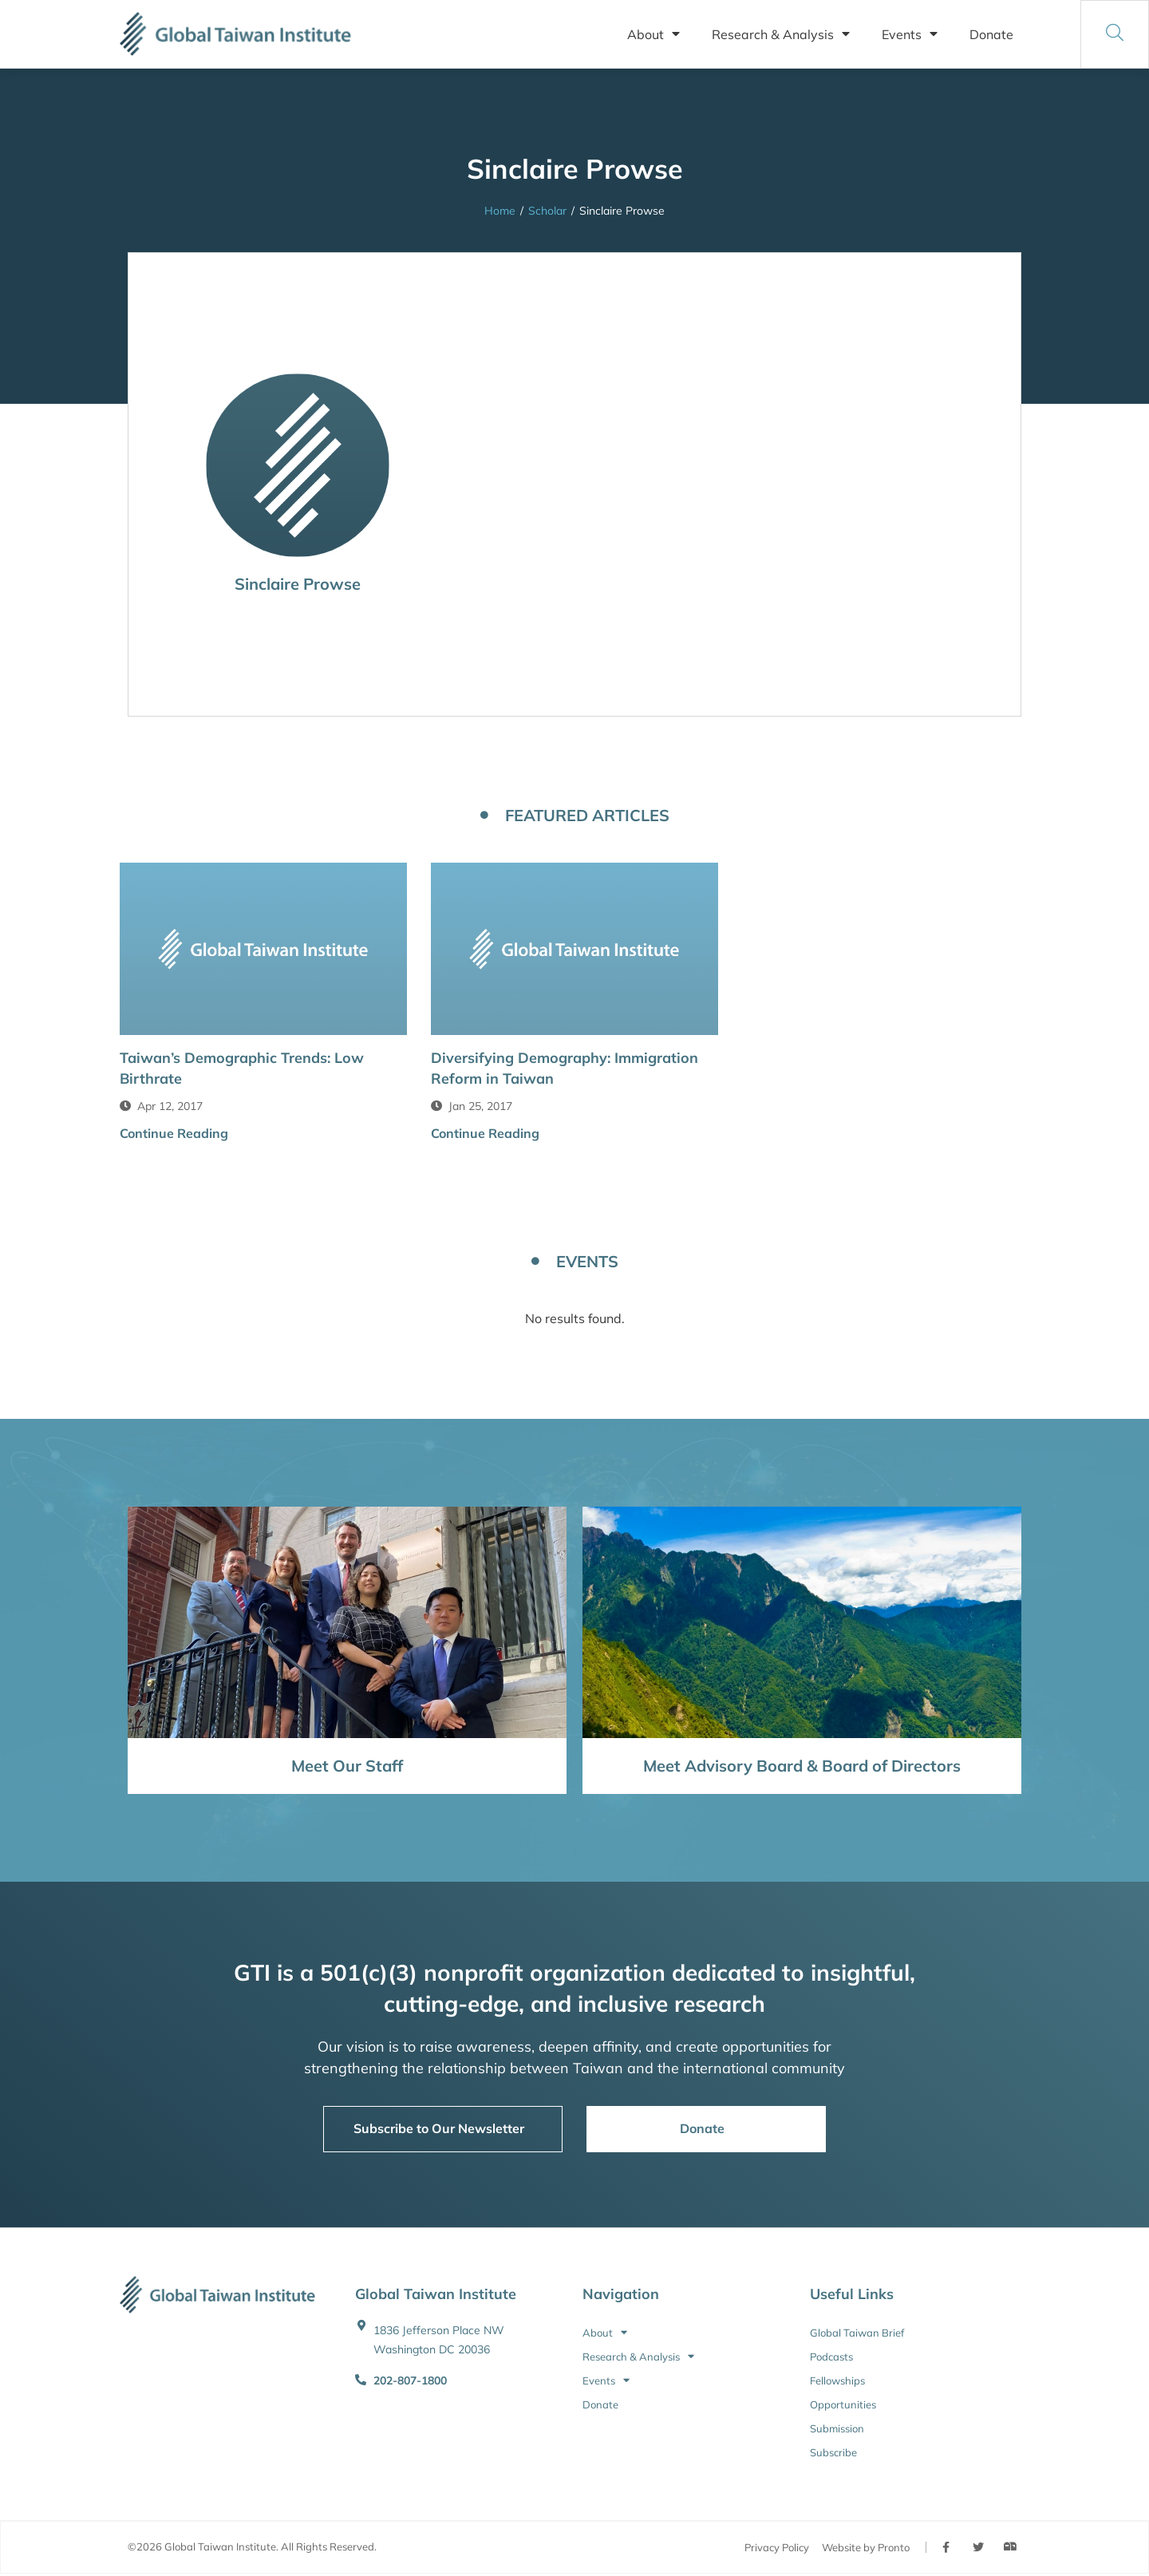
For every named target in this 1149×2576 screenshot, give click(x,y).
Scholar (547, 210)
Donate (991, 34)
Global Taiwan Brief (857, 2332)
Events (910, 34)
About (653, 34)
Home (499, 210)
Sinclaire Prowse (298, 584)
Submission (837, 2428)
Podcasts (831, 2356)
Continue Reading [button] (174, 1133)
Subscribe (833, 2452)
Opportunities (843, 2404)
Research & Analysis (781, 34)
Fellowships (837, 2380)
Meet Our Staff (347, 1766)
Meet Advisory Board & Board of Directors (802, 1766)
